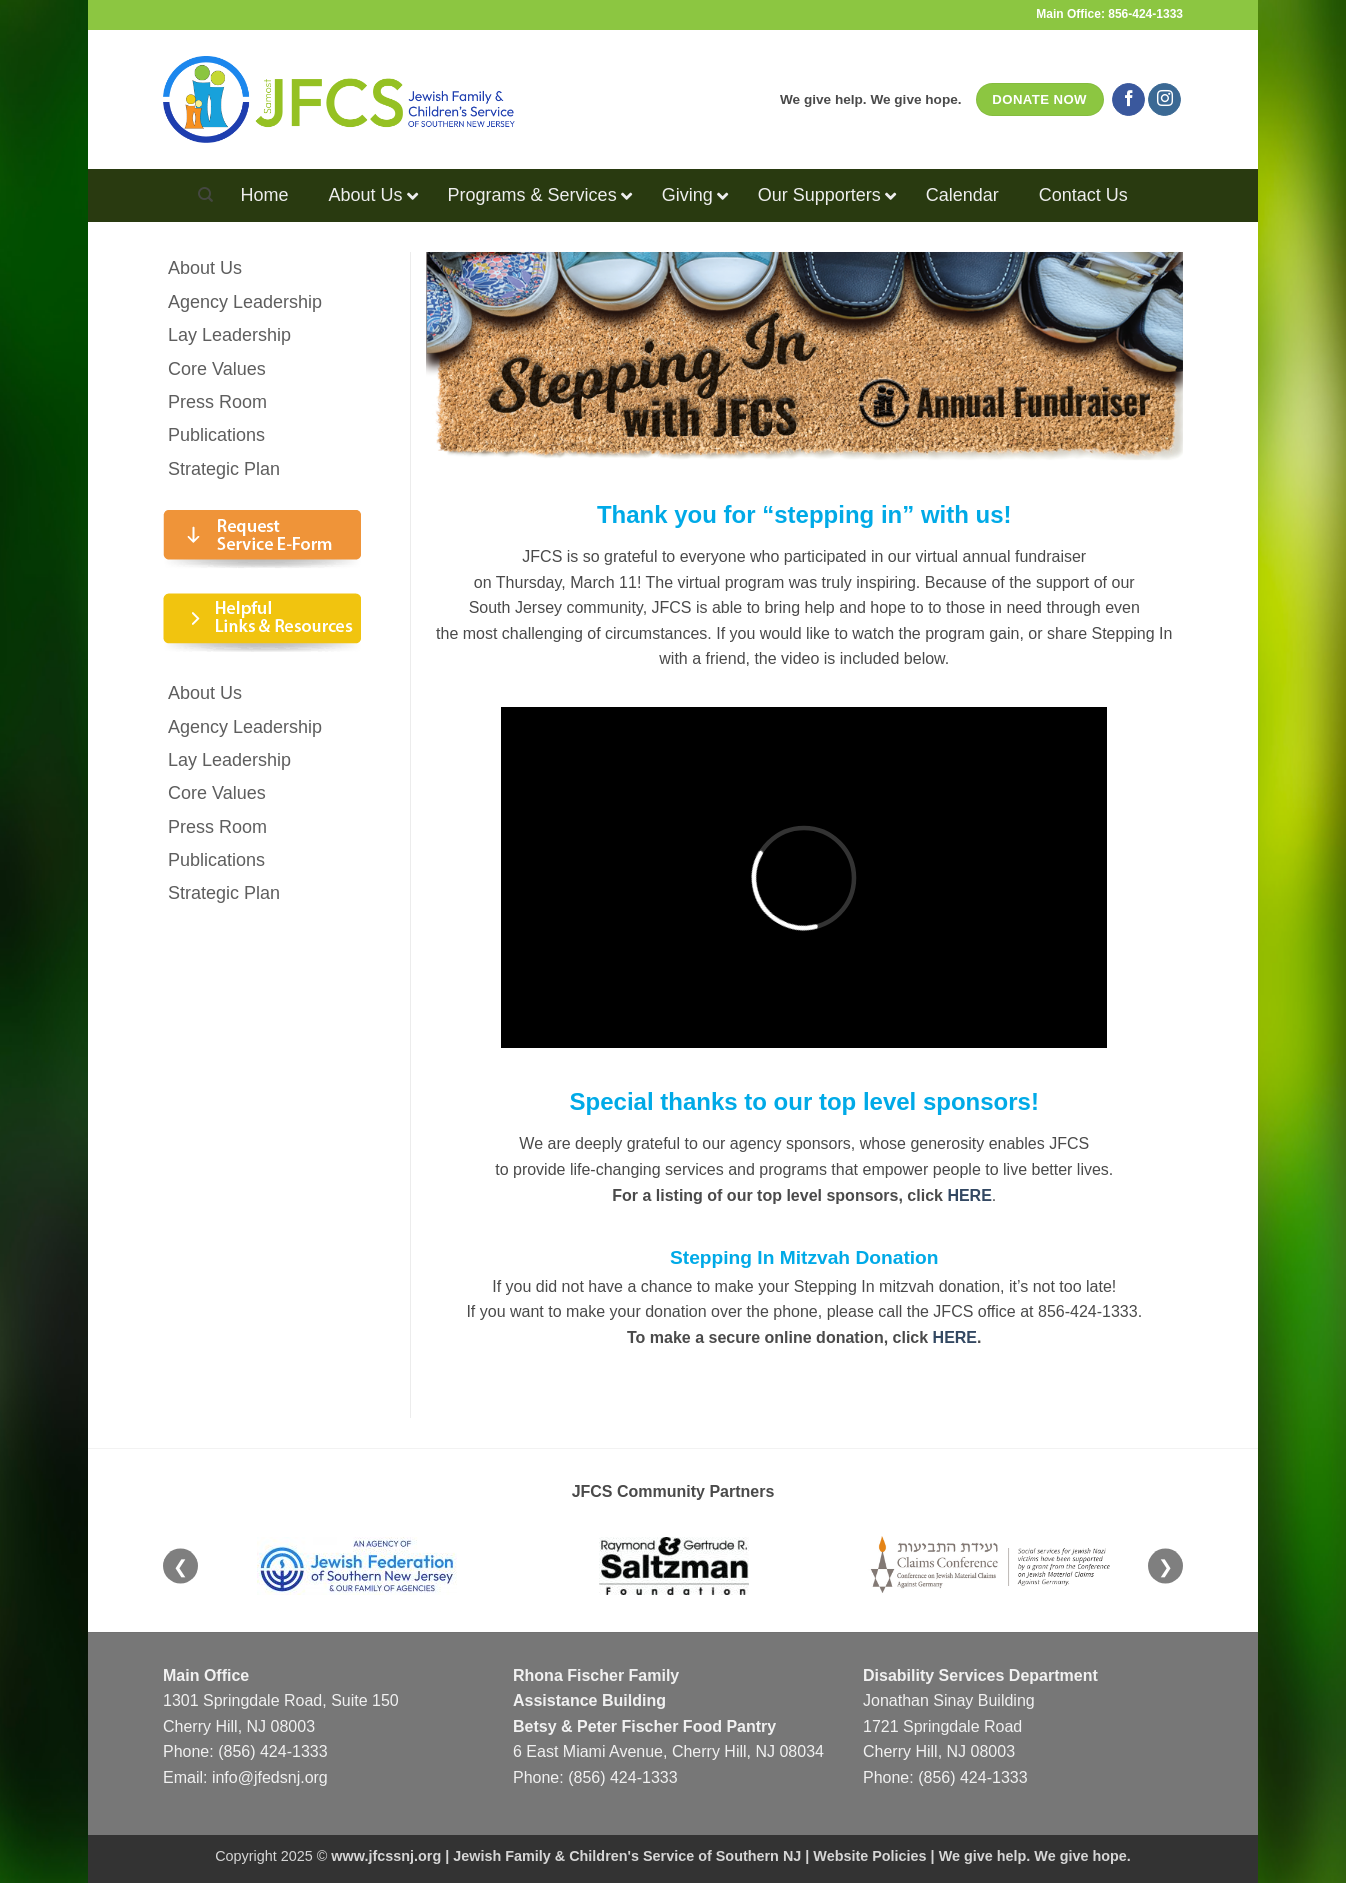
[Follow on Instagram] (1164, 100)
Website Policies (869, 1856)
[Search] (205, 195)
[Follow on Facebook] (1128, 100)
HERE (955, 1337)
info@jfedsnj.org (270, 1777)
